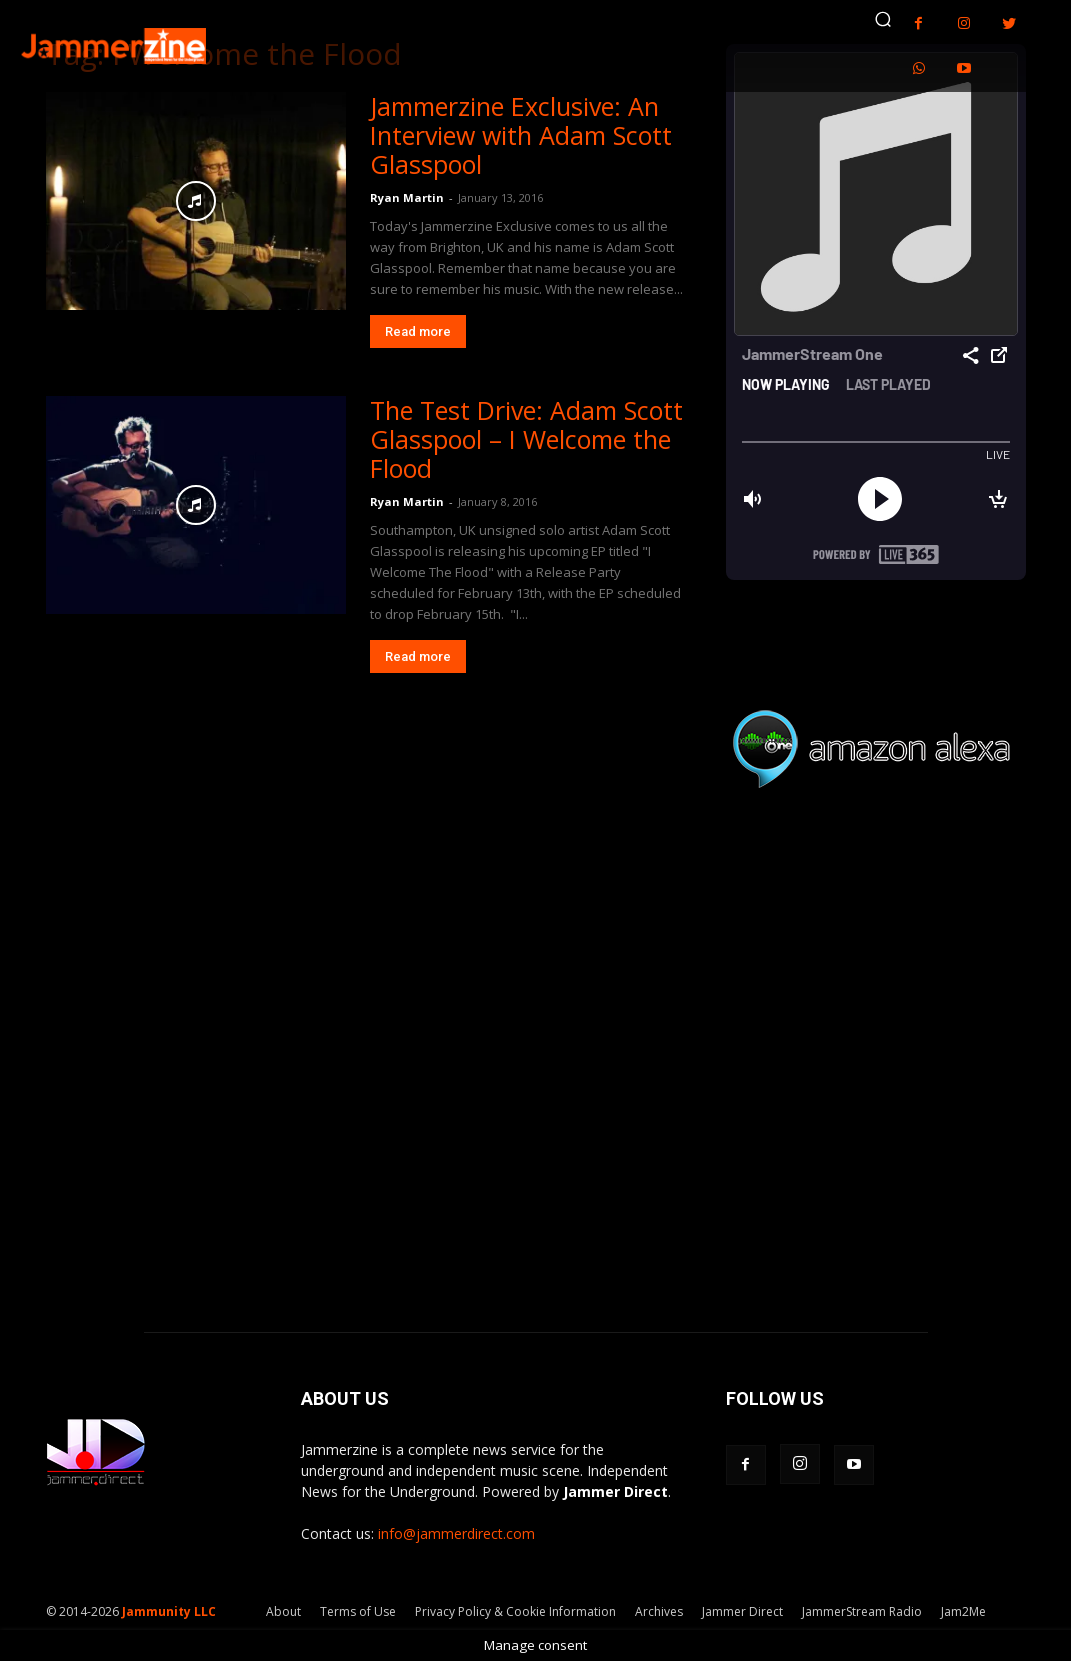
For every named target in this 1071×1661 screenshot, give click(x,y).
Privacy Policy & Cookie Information (515, 1611)
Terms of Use (358, 1611)
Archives (659, 1611)
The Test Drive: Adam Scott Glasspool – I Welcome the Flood (526, 439)
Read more (418, 331)
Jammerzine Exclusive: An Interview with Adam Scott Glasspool (521, 135)
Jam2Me (963, 1611)
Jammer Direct (742, 1611)
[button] (883, 19)
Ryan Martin (407, 197)
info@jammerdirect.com (456, 1533)
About (283, 1611)
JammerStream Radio (862, 1611)
